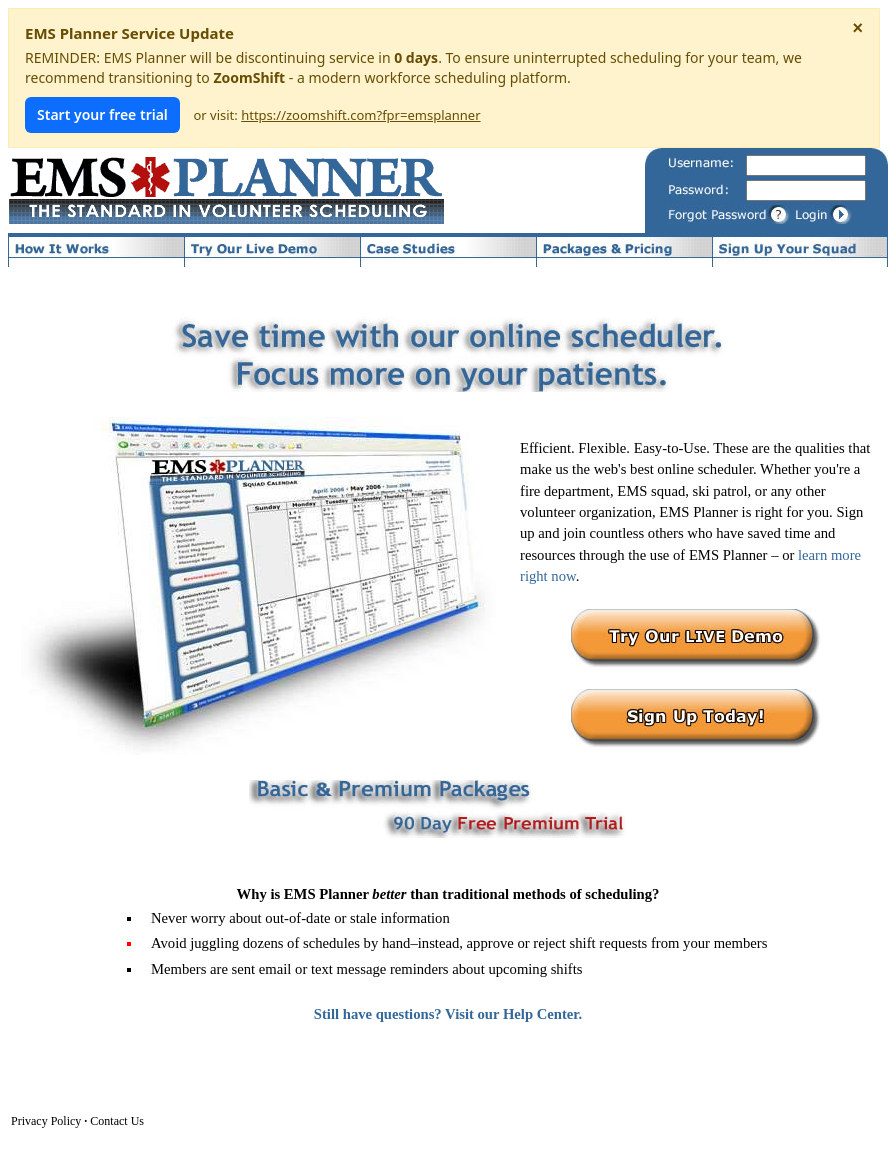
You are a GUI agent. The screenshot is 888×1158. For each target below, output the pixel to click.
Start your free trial (102, 114)
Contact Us (117, 1121)
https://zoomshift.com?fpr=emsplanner (360, 115)
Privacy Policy (46, 1121)
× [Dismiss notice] (857, 28)
